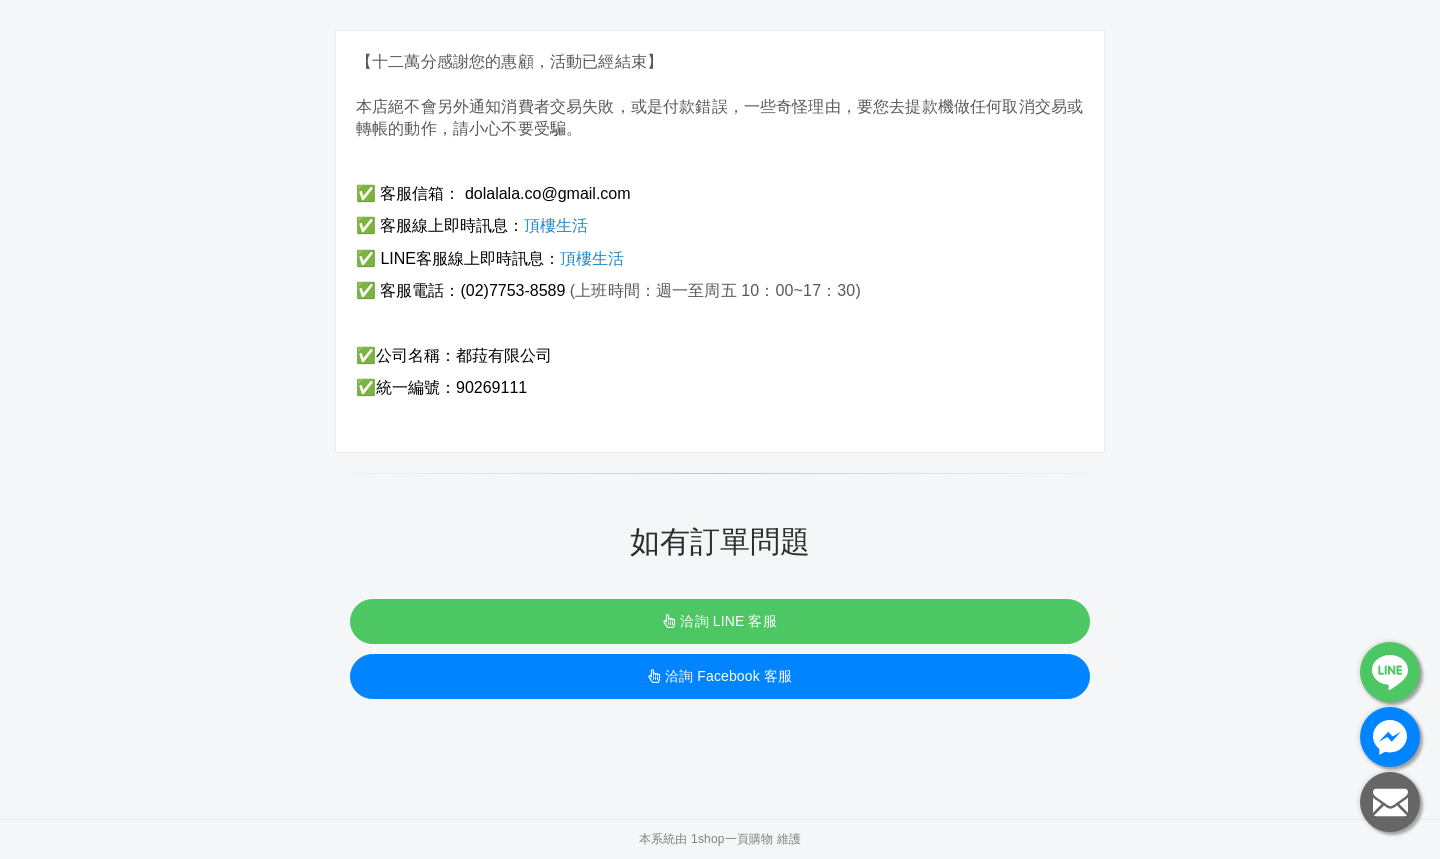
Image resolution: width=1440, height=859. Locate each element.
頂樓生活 (556, 225)
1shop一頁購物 (732, 839)
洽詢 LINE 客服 (719, 621)
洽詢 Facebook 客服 (720, 676)
